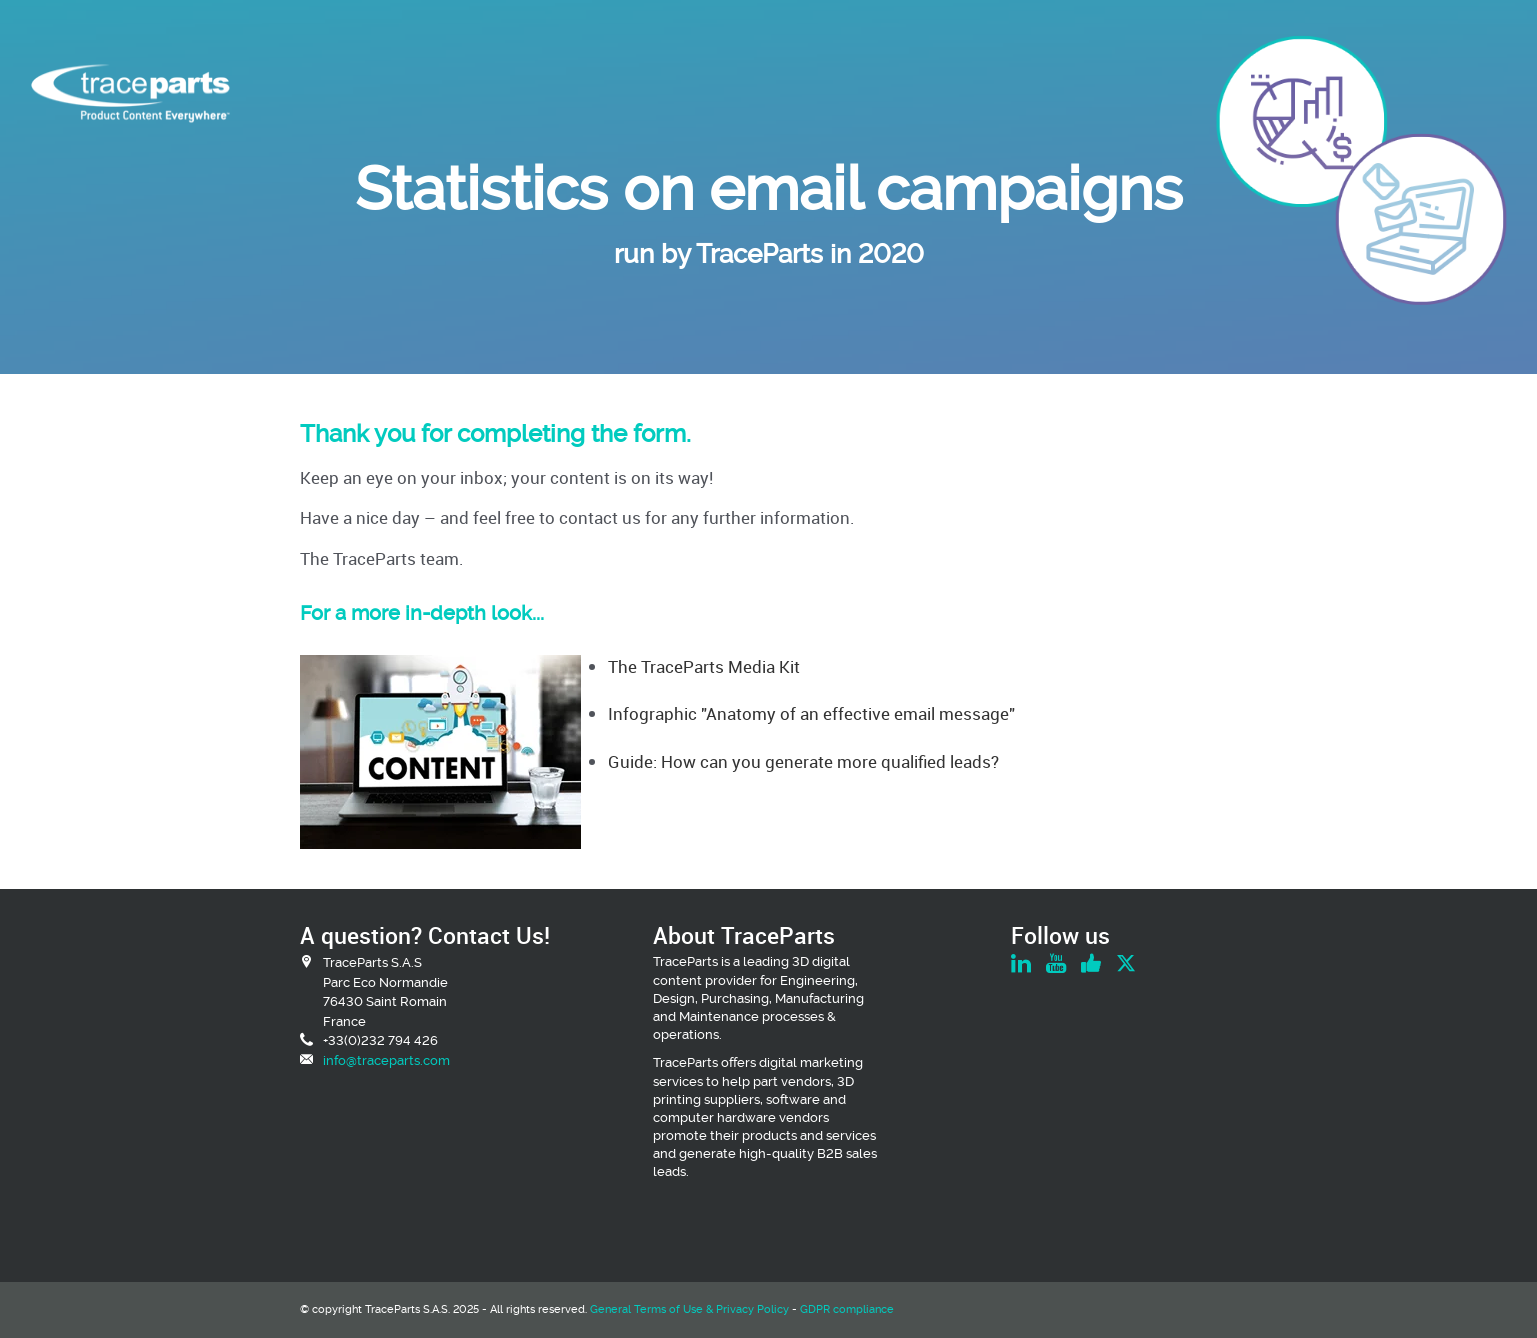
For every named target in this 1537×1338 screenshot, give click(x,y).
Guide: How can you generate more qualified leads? (803, 761)
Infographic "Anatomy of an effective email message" (811, 713)
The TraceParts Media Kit (704, 666)
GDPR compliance (847, 1309)
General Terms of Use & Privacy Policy (689, 1309)
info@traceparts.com (386, 1060)
